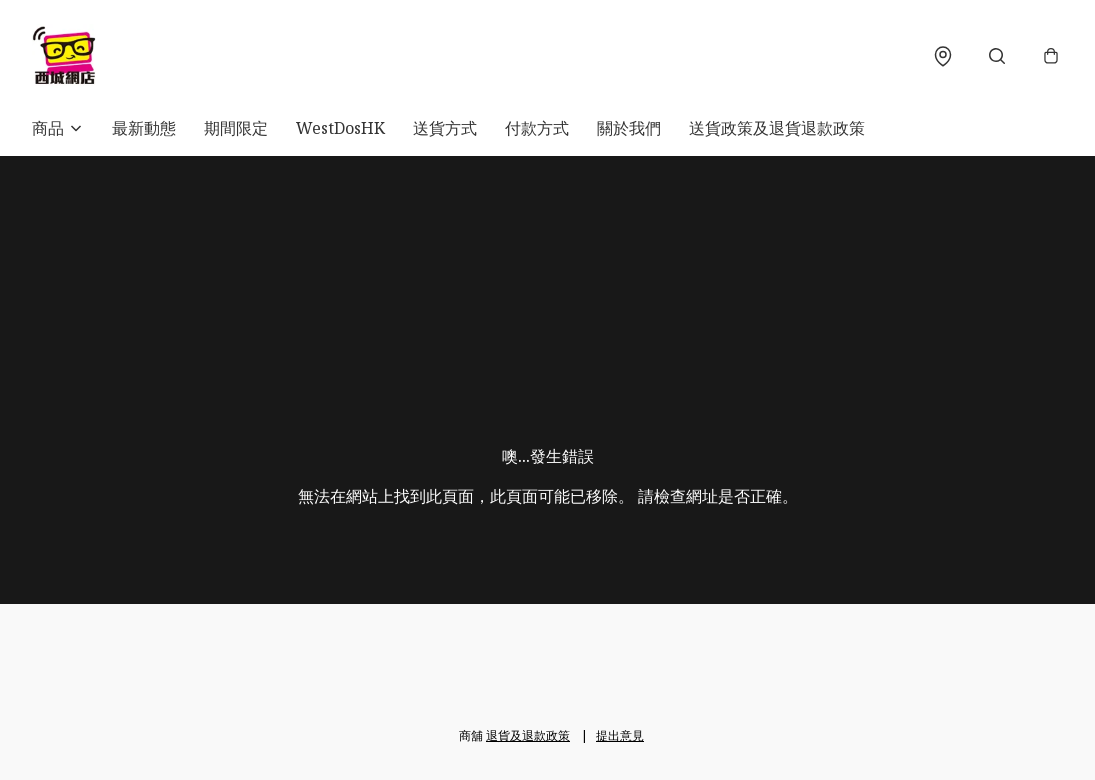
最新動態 (144, 128)
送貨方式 (445, 128)
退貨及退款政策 (528, 735)
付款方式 (537, 128)
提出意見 (620, 735)
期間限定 (236, 128)
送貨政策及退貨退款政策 (777, 128)
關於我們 (629, 128)
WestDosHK (340, 128)
